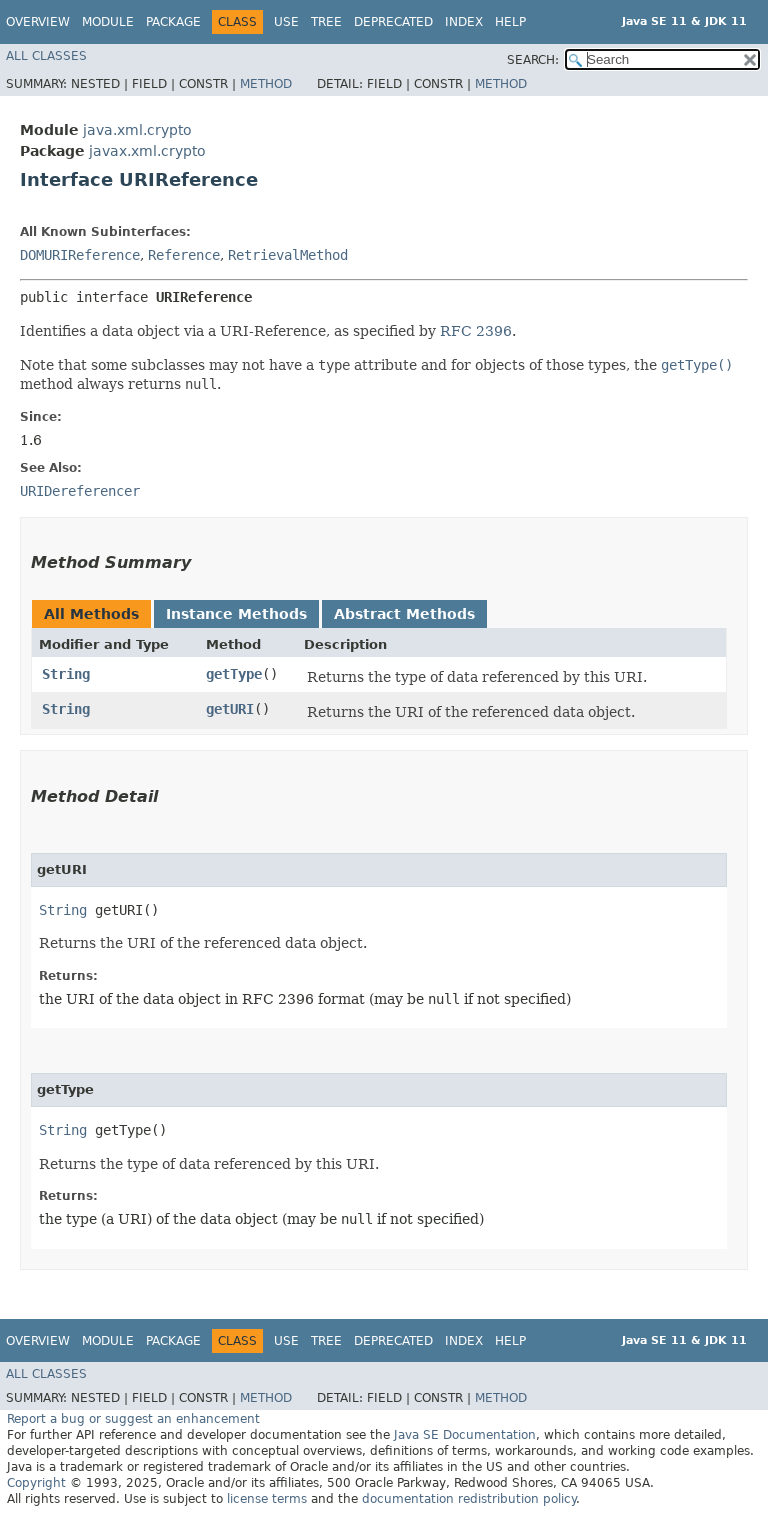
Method (266, 84)
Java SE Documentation (465, 1435)
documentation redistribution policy (469, 1499)
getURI (230, 709)
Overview (38, 22)
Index (464, 22)
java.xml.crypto (137, 130)
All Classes (46, 56)
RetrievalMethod (288, 255)
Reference (184, 255)
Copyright (36, 1483)
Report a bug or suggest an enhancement (133, 1419)
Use (286, 22)
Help (510, 22)
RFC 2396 (476, 331)
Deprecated (393, 22)
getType (234, 674)
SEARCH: (533, 60)
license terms (267, 1499)
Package (173, 22)
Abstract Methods (404, 614)
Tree (326, 22)
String (66, 674)
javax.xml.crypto (147, 151)
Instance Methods (236, 614)
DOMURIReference (80, 255)
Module (108, 22)
